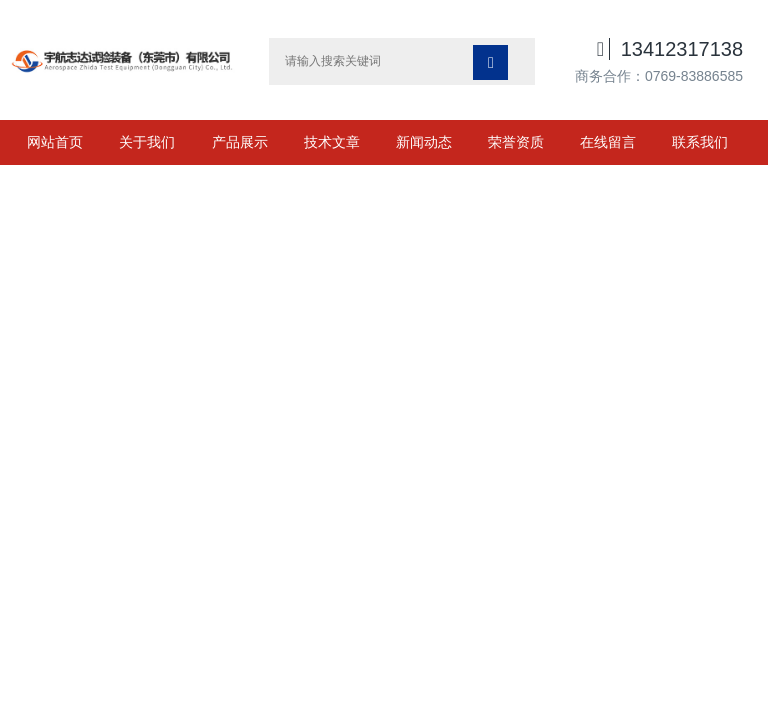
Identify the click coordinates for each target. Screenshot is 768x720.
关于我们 (147, 142)
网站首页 (55, 142)
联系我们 (700, 142)
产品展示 (240, 142)
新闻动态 (424, 142)
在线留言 (608, 142)
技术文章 (332, 142)
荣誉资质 (516, 142)
